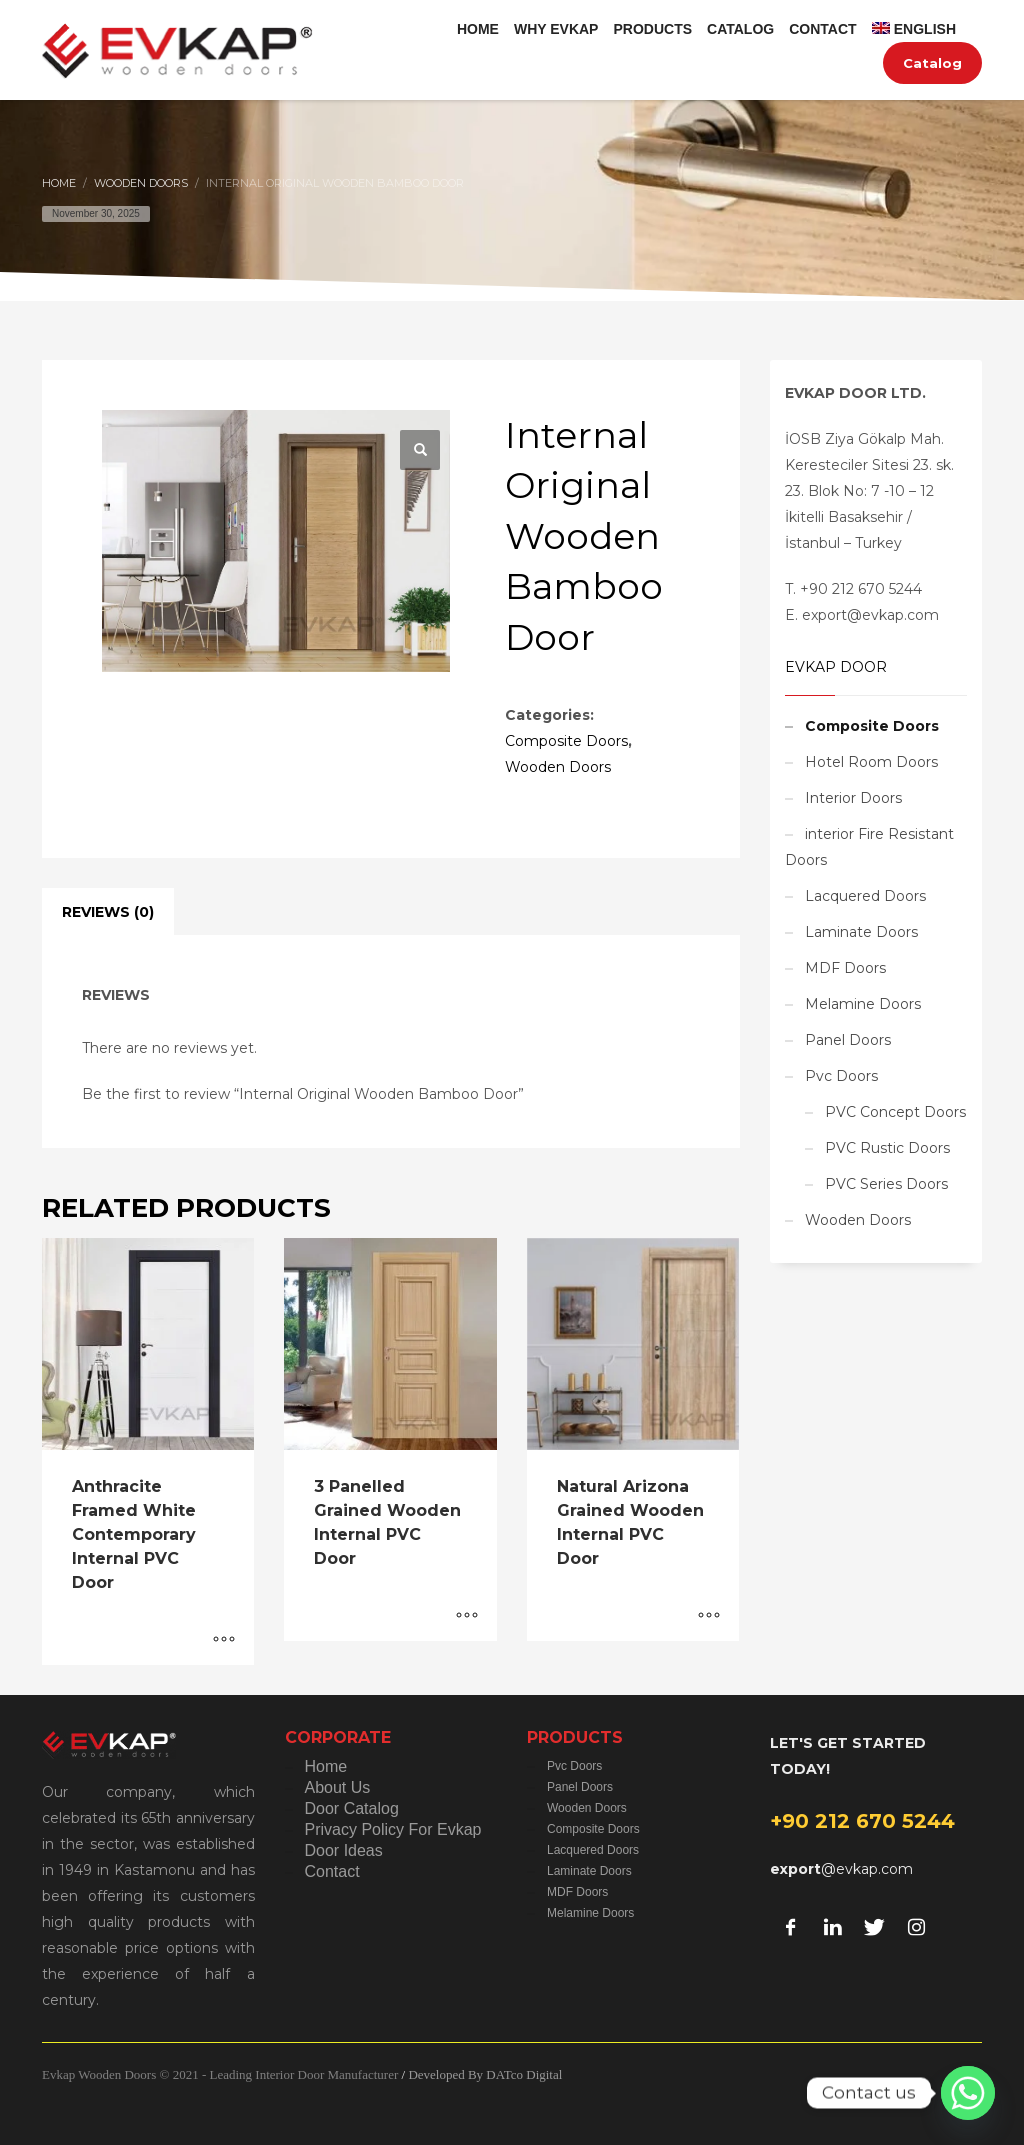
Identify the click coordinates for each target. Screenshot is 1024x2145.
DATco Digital (524, 2074)
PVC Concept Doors (895, 1112)
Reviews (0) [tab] (108, 912)
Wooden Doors (558, 767)
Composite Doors (566, 741)
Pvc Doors (841, 1076)
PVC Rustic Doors (887, 1148)
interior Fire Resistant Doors (869, 847)
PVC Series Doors (886, 1184)
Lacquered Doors (865, 896)
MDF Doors (845, 968)
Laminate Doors (861, 932)
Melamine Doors (863, 1004)
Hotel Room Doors (871, 762)
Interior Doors (853, 798)
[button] (420, 450)
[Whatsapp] (968, 2093)
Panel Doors (848, 1040)
